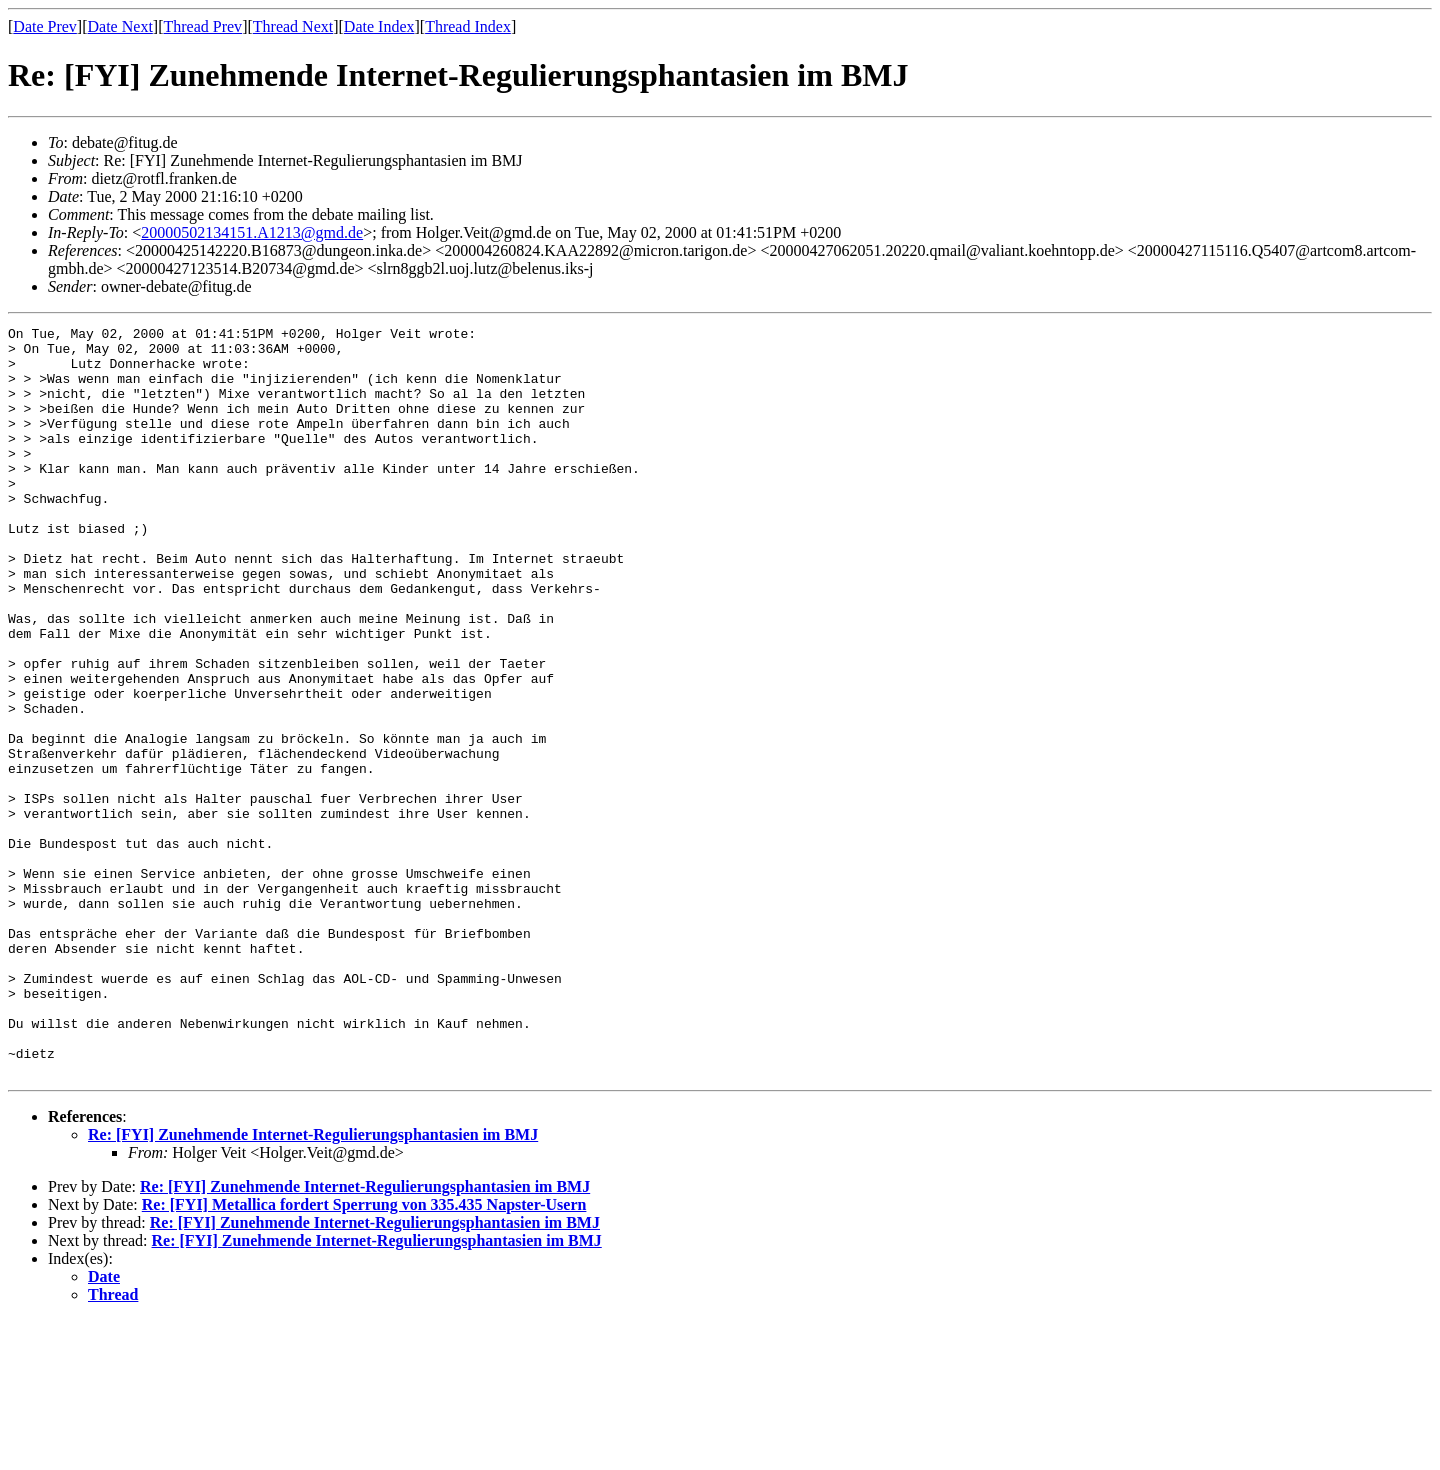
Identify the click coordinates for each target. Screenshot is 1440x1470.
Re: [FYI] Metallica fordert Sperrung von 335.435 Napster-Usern (364, 1354)
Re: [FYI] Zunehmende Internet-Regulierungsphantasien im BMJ (313, 1284)
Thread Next (293, 26)
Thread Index (468, 26)
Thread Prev (202, 26)
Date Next (120, 26)
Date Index (379, 26)
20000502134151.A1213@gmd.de (252, 232)
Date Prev (45, 26)
